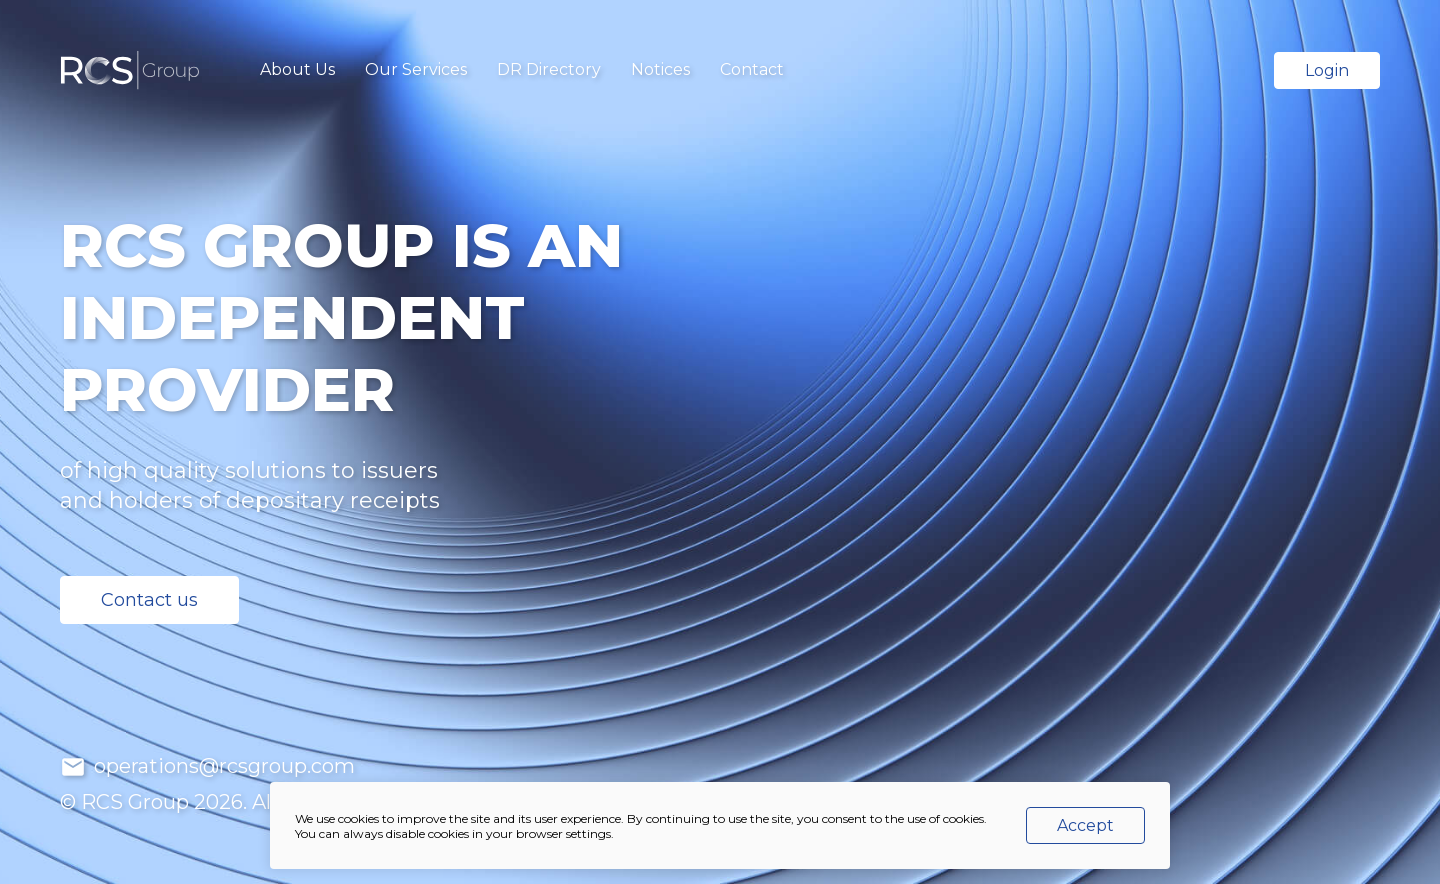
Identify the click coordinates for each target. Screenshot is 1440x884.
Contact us (149, 600)
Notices (660, 69)
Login (1327, 70)
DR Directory (549, 69)
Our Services (416, 69)
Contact (752, 69)
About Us (297, 69)
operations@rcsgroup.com (222, 766)
